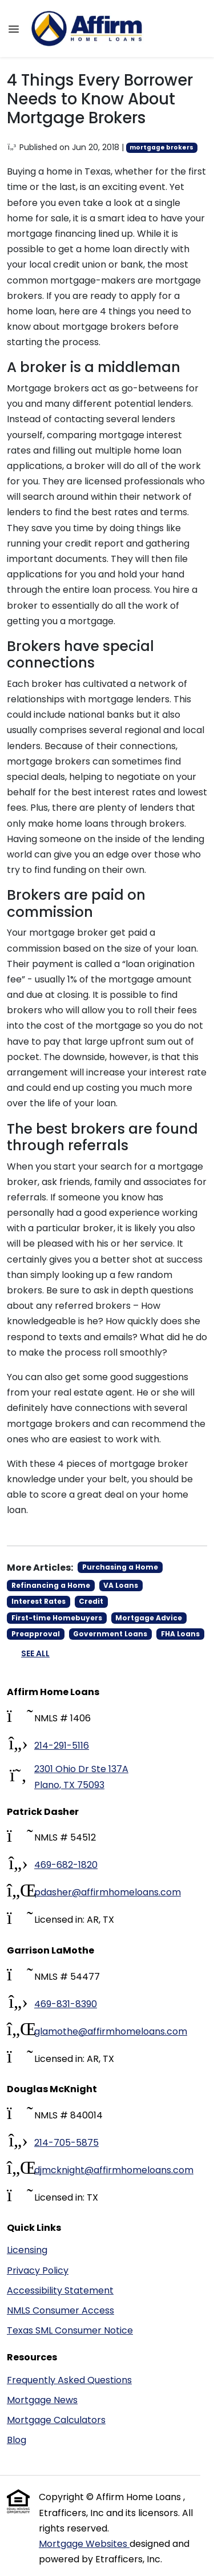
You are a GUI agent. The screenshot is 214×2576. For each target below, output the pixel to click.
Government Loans (110, 1634)
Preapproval (35, 1634)
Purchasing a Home (120, 1567)
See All (35, 1653)
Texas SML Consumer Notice (70, 2330)
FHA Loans (180, 1634)
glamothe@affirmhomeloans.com (110, 2031)
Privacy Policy (37, 2270)
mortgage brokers (161, 147)
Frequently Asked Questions (69, 2380)
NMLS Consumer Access (60, 2310)
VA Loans (120, 1585)
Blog (16, 2439)
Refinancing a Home (50, 1585)
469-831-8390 (65, 2004)
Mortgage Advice (148, 1618)
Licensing (27, 2249)
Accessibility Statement (60, 2290)
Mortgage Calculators (56, 2420)
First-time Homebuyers (56, 1618)
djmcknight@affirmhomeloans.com (113, 2170)
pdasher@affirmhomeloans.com (107, 1892)
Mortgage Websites (84, 2543)
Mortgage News (42, 2400)
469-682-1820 (66, 1864)
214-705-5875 (66, 2142)
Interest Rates (38, 1601)
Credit (91, 1601)
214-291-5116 (61, 1745)
